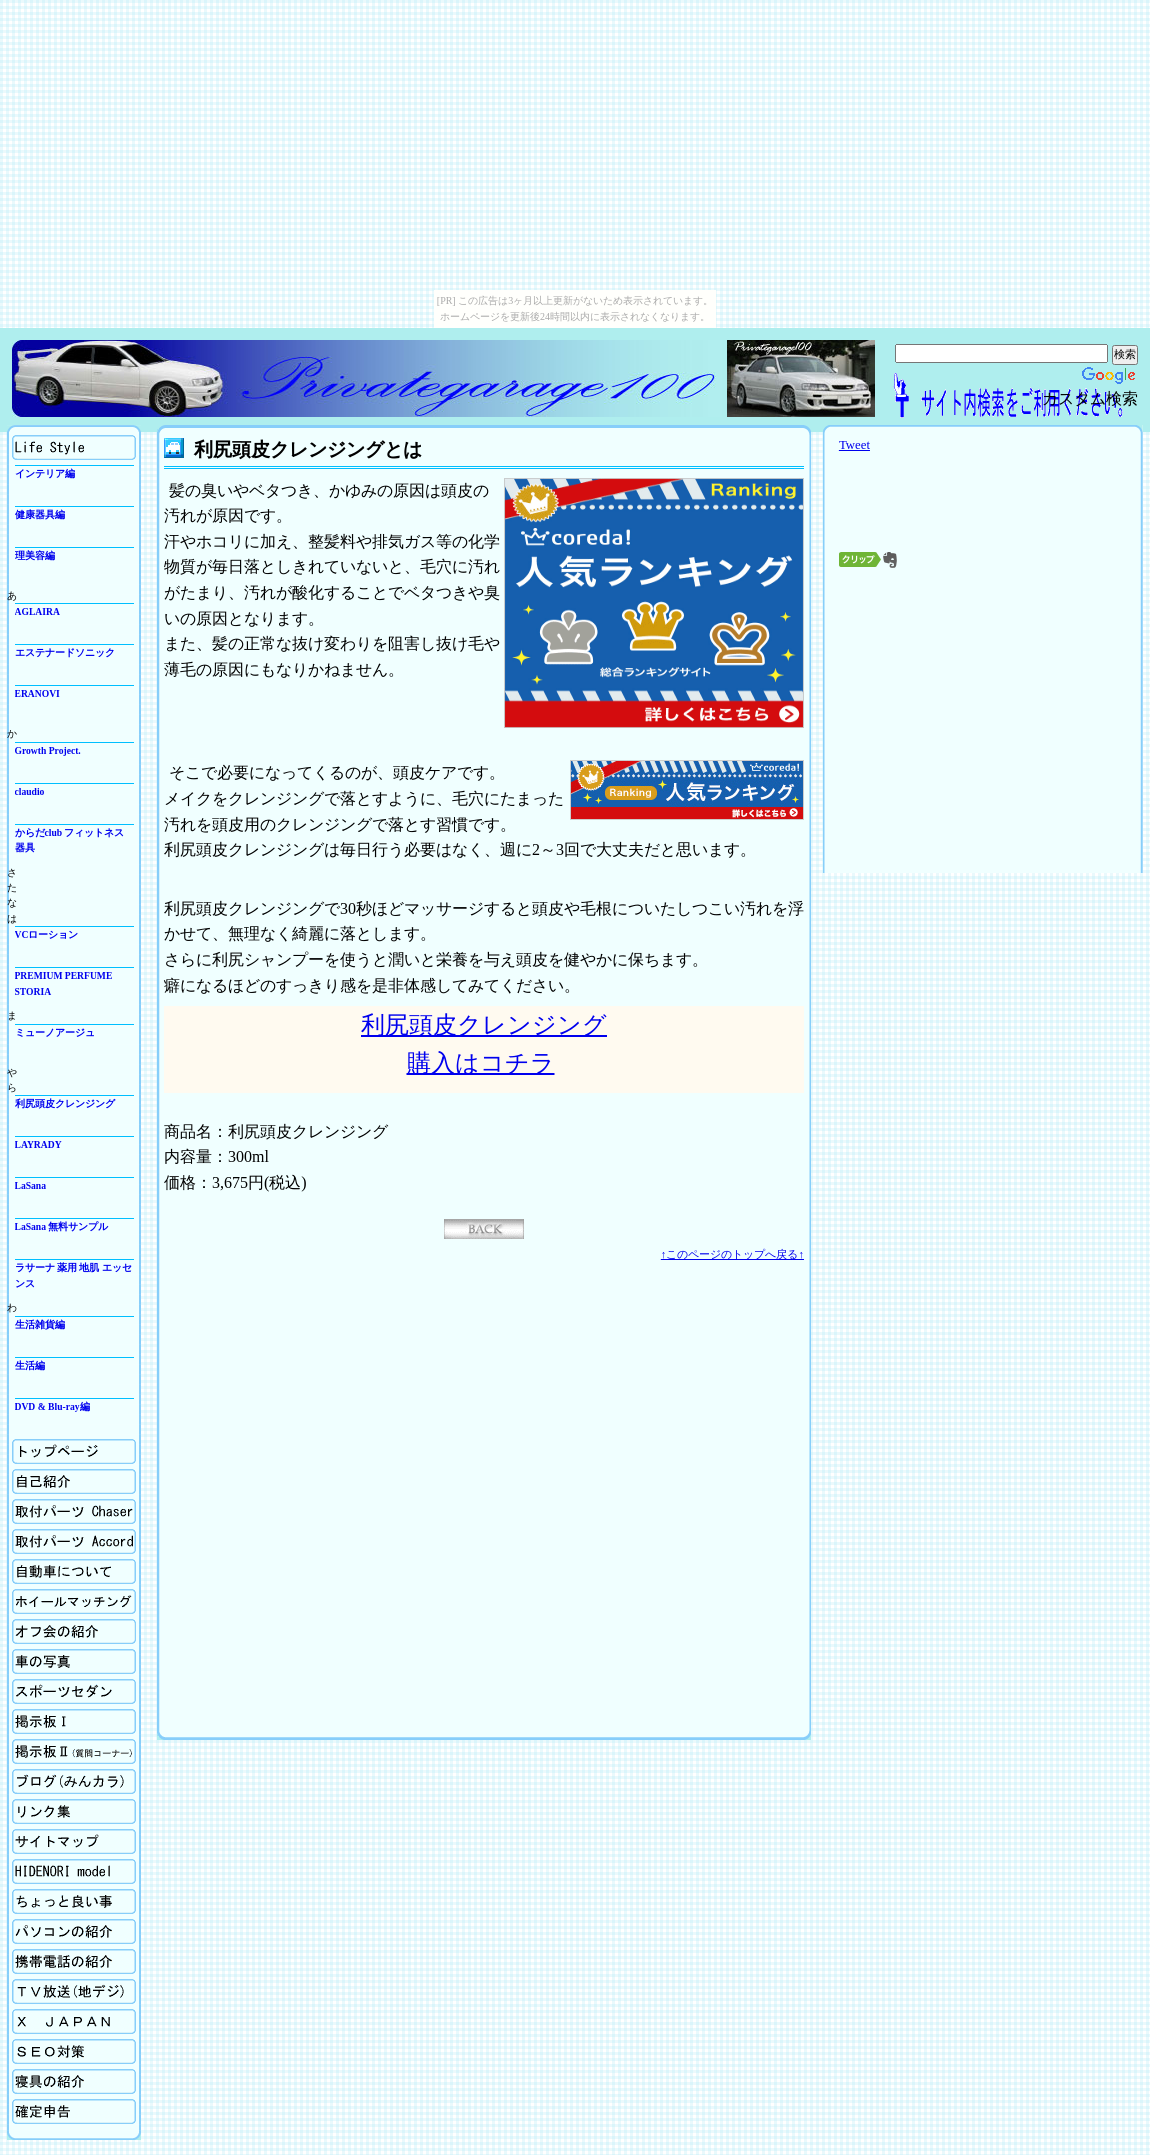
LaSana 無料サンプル (62, 1226)
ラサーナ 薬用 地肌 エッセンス (73, 1275)
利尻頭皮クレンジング (65, 1103)
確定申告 (74, 2111)
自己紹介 (74, 1481)
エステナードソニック (65, 652)
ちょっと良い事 (74, 1901)
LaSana (30, 1185)
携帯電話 (74, 1961)
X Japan (74, 2021)
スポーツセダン (74, 1691)
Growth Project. (48, 750)
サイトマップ (74, 1841)
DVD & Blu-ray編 (52, 1406)
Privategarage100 (367, 378)
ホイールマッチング (74, 1601)
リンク (74, 1811)
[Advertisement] (983, 725)
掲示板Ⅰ (74, 1721)
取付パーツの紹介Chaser (74, 1511)
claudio (30, 791)
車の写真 (74, 1661)
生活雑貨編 (40, 1324)
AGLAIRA (37, 611)
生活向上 (74, 447)
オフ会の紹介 (74, 1631)
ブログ (74, 1781)
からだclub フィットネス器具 (70, 840)
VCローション (47, 934)
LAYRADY (38, 1144)
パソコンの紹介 (74, 1931)
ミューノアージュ (55, 1032)
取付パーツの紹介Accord (74, 1541)
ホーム (74, 1451)
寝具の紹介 (74, 2081)
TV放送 (74, 1991)
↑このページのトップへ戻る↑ (732, 1254)
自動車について (74, 1571)
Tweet (854, 445)
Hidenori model (74, 1871)
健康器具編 (40, 514)
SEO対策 (74, 2051)
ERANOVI (37, 693)
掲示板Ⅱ (74, 1751)
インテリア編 (45, 473)
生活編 (30, 1365)
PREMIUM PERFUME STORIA (64, 983)
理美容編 (35, 555)
